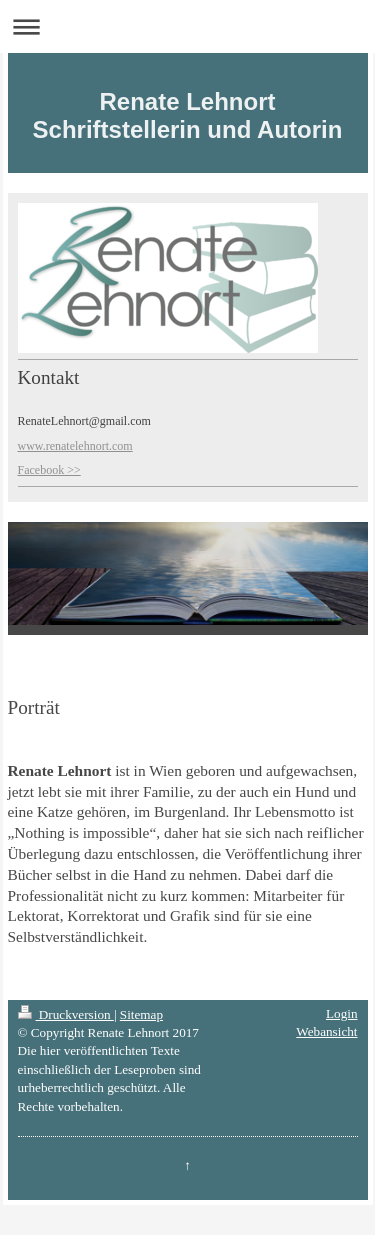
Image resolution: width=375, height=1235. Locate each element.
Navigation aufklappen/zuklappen (187, 26)
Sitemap (141, 1014)
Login (342, 1013)
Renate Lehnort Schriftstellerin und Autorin (188, 115)
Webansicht (326, 1031)
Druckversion (66, 1014)
